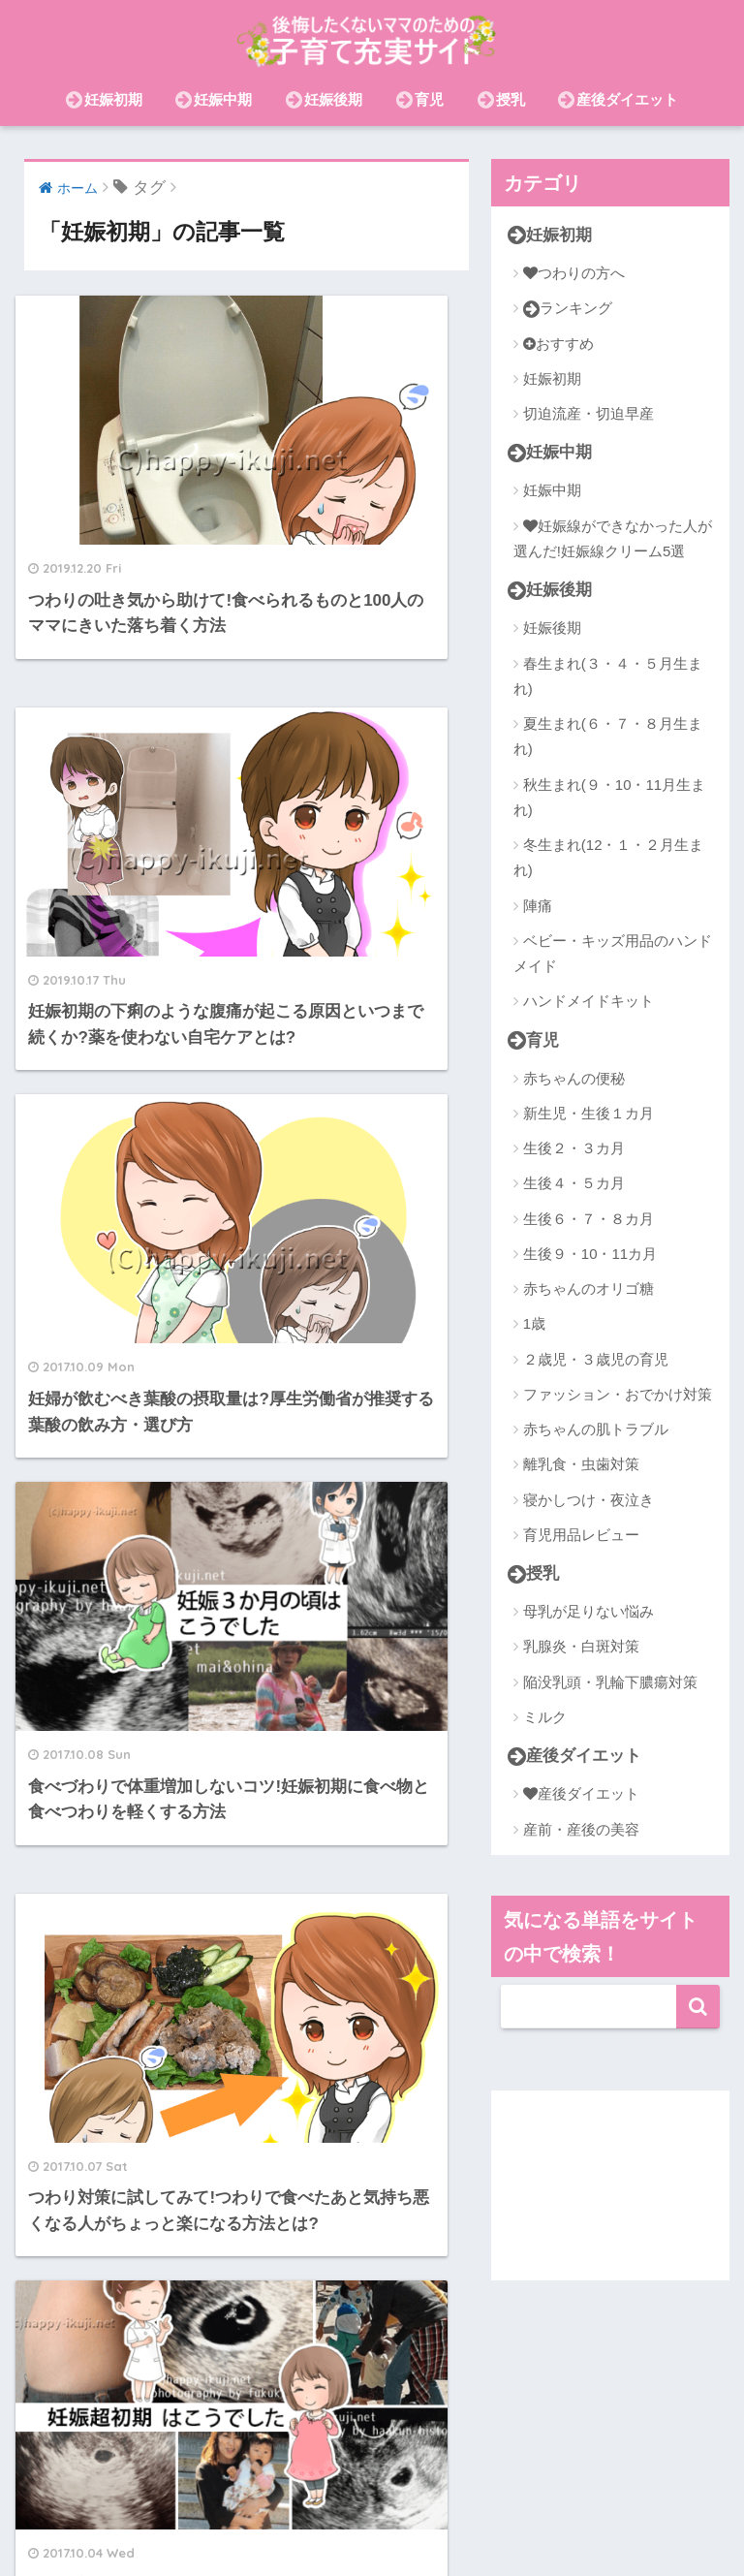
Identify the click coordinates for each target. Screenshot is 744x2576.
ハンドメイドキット (588, 1001)
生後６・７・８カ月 (588, 1219)
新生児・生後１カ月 (588, 1114)
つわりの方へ (574, 273)
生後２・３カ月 (574, 1149)
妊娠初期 (104, 99)
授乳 (501, 99)
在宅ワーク (534, 2492)
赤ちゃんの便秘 (574, 1079)
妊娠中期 (213, 99)
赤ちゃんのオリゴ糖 (588, 1289)
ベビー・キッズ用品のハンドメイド (612, 954)
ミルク (545, 1718)
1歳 (534, 1324)
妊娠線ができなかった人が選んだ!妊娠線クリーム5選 (612, 538)
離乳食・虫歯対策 (581, 1465)
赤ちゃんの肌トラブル (595, 1430)
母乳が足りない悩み (588, 1613)
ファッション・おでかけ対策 (617, 1395)
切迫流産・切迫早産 (588, 413)
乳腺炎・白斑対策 (581, 1648)
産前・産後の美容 (581, 1830)
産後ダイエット (618, 99)
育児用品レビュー (581, 1535)
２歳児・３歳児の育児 (595, 1360)
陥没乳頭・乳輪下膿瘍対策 (610, 1683)
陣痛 (537, 905)
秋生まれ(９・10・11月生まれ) (609, 797)
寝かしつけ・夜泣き (588, 1500)
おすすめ (558, 343)
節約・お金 (221, 2521)
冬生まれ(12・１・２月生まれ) (608, 858)
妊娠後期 (324, 99)
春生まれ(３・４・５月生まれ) (607, 676)
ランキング (567, 308)
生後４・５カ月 (574, 1184)
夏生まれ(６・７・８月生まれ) (607, 737)
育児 (420, 99)
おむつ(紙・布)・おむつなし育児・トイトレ (416, 2521)
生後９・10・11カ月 (590, 1254)
